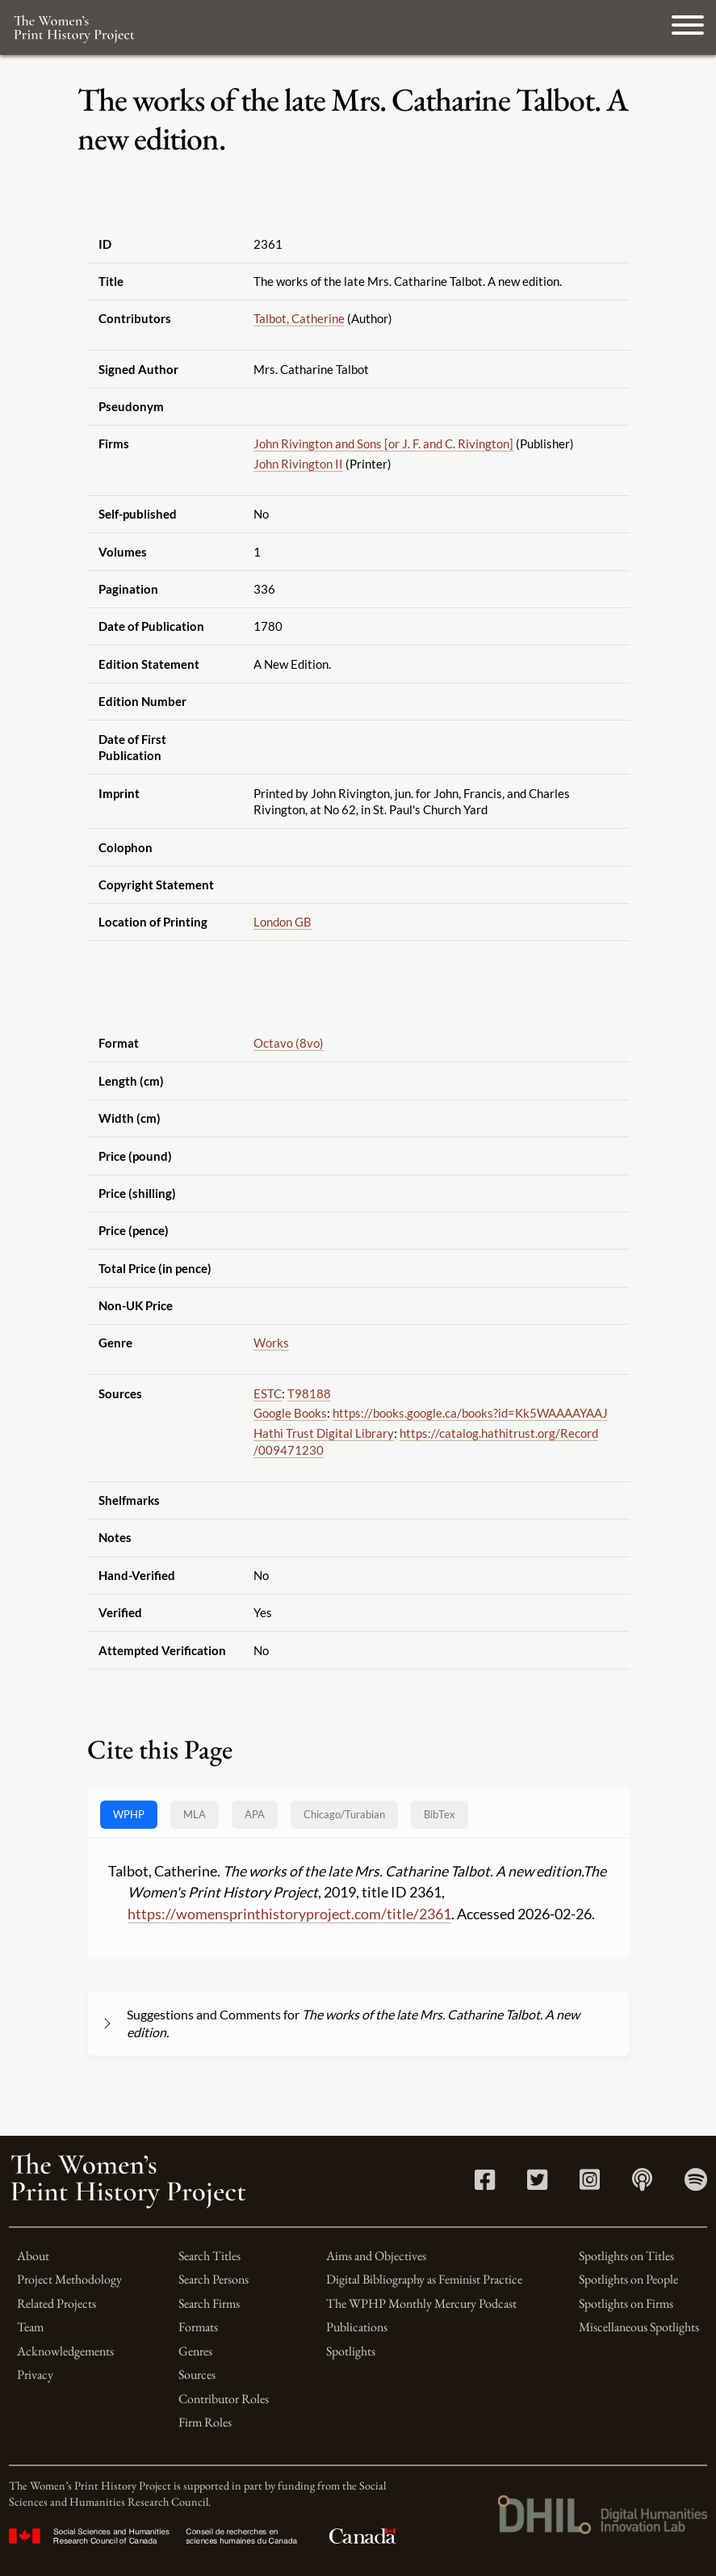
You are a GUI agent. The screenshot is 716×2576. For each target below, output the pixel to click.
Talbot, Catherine (299, 318)
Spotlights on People (628, 2279)
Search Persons (213, 2279)
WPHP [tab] (128, 1814)
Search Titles (209, 2255)
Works (271, 1342)
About (33, 2255)
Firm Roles (205, 2422)
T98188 (309, 1393)
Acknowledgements (65, 2351)
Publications (356, 2326)
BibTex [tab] (439, 1814)
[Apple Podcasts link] (642, 2183)
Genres (195, 2351)
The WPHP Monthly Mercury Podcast (421, 2303)
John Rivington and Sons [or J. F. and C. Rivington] (383, 443)
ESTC (267, 1393)
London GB (282, 921)
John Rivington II (298, 463)
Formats (198, 2326)
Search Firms (209, 2303)
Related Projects (56, 2303)
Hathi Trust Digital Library (323, 1433)
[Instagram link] (590, 2183)
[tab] (344, 1815)
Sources (197, 2374)
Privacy (35, 2374)
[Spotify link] (696, 2183)
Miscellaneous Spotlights (639, 2326)
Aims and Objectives (376, 2255)
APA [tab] (255, 1814)
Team (30, 2326)
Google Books (290, 1413)
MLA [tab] (194, 1814)
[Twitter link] (537, 2183)
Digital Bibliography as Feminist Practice (424, 2279)
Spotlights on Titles (626, 2255)
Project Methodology (69, 2279)
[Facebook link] (485, 2183)
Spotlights (350, 2351)
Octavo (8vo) (288, 1043)
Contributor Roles (223, 2398)
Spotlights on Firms (626, 2303)
